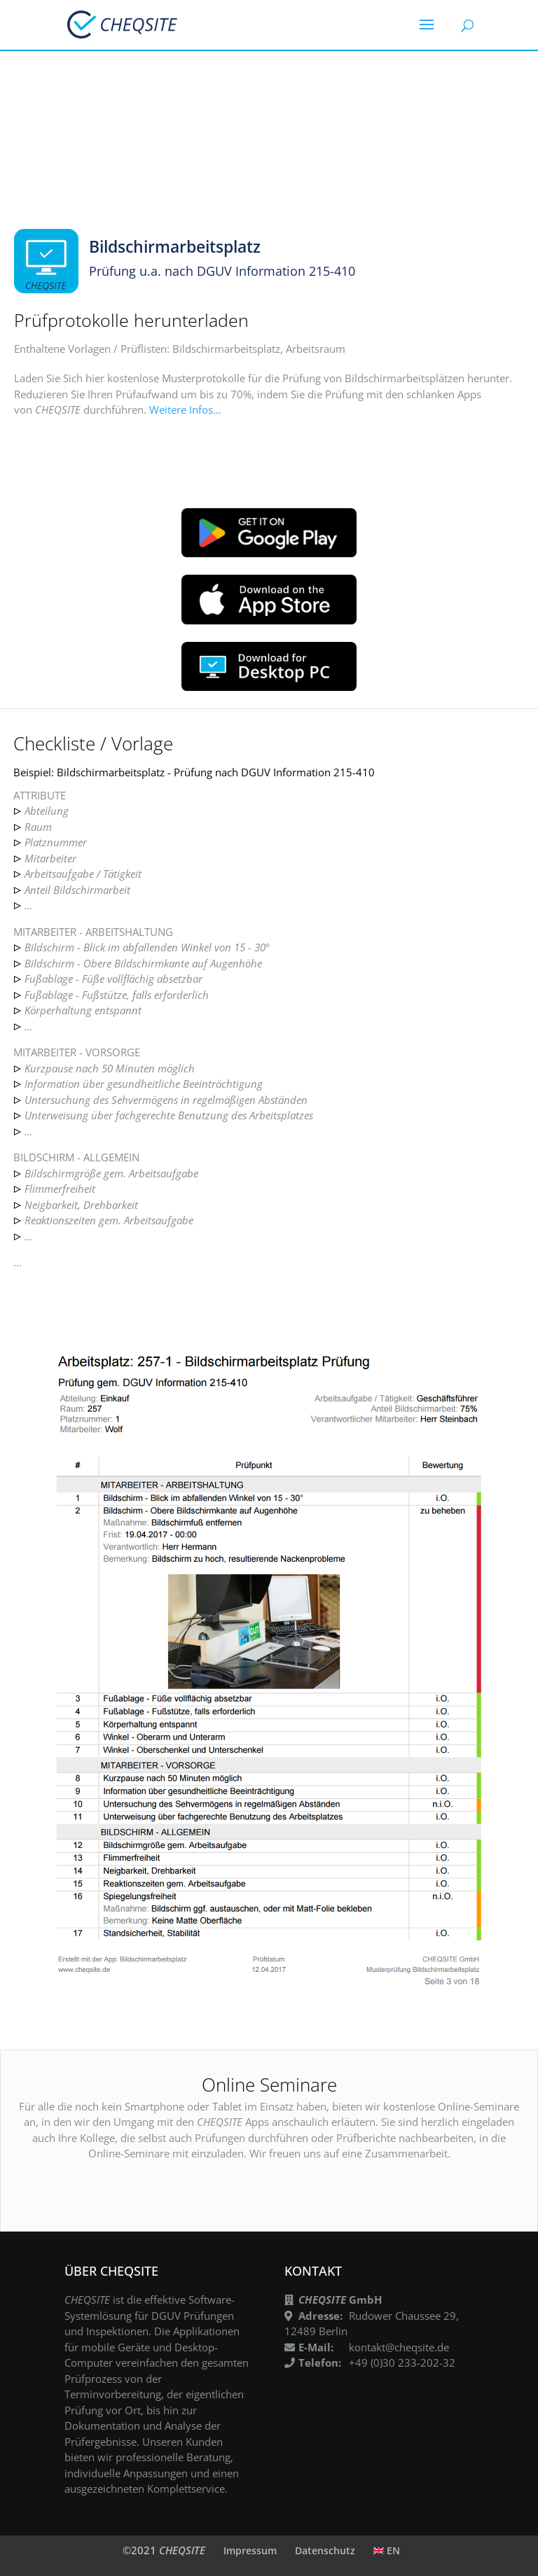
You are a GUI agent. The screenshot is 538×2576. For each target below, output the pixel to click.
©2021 (164, 2550)
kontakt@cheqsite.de (399, 2347)
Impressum (250, 2550)
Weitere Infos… (185, 409)
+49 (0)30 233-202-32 (402, 2363)
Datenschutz (325, 2550)
